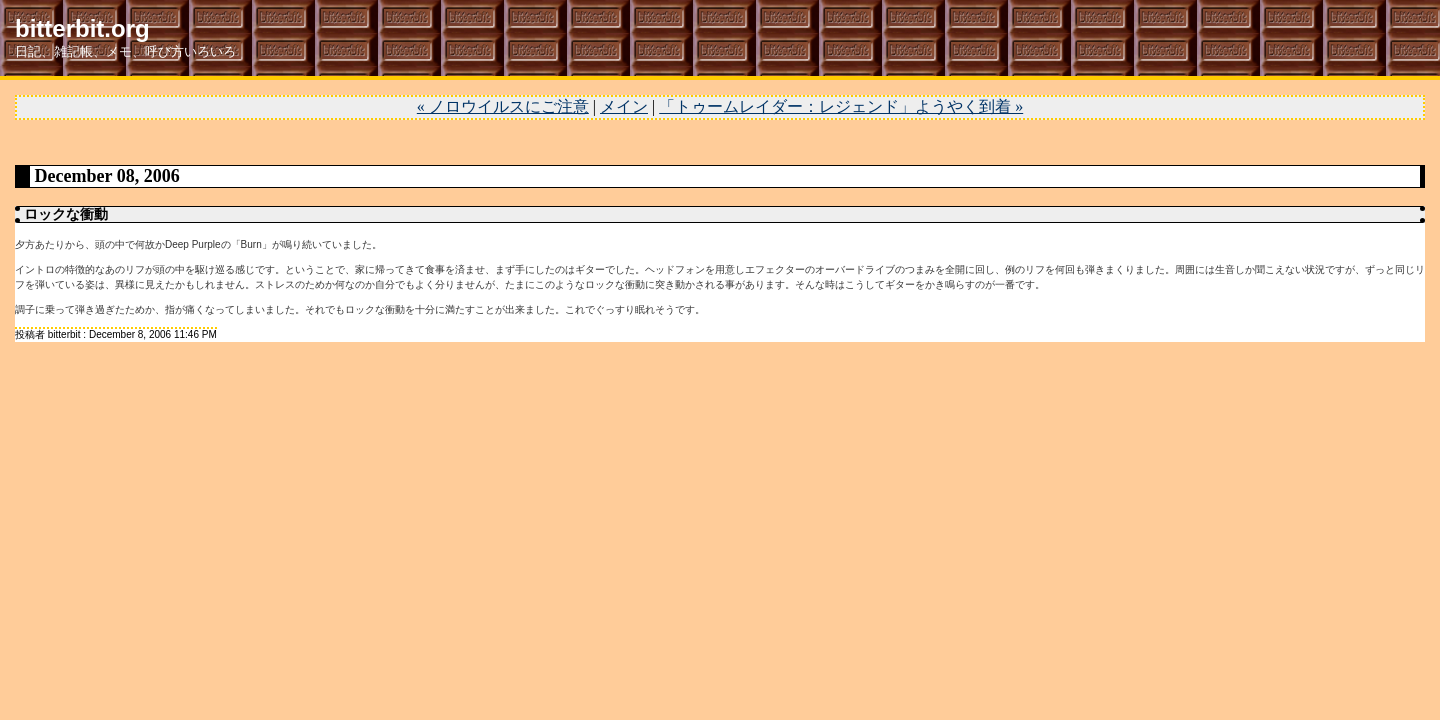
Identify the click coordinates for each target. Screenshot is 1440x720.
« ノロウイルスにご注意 (503, 106)
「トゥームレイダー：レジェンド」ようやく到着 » (841, 106)
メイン (624, 106)
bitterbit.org (82, 28)
